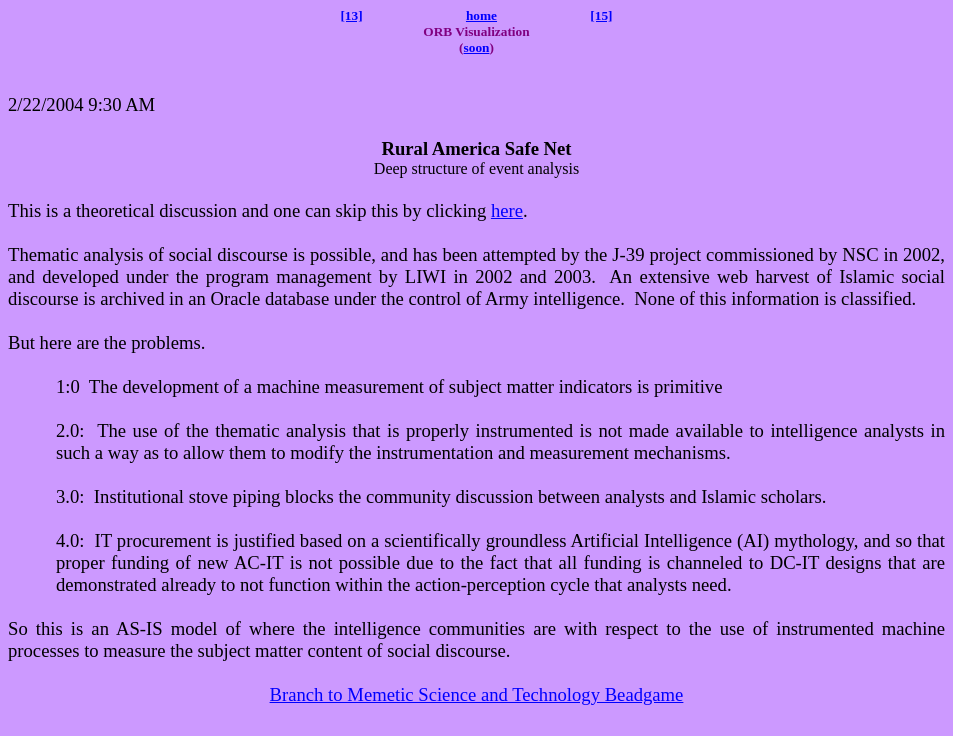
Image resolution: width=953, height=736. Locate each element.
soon (477, 47)
